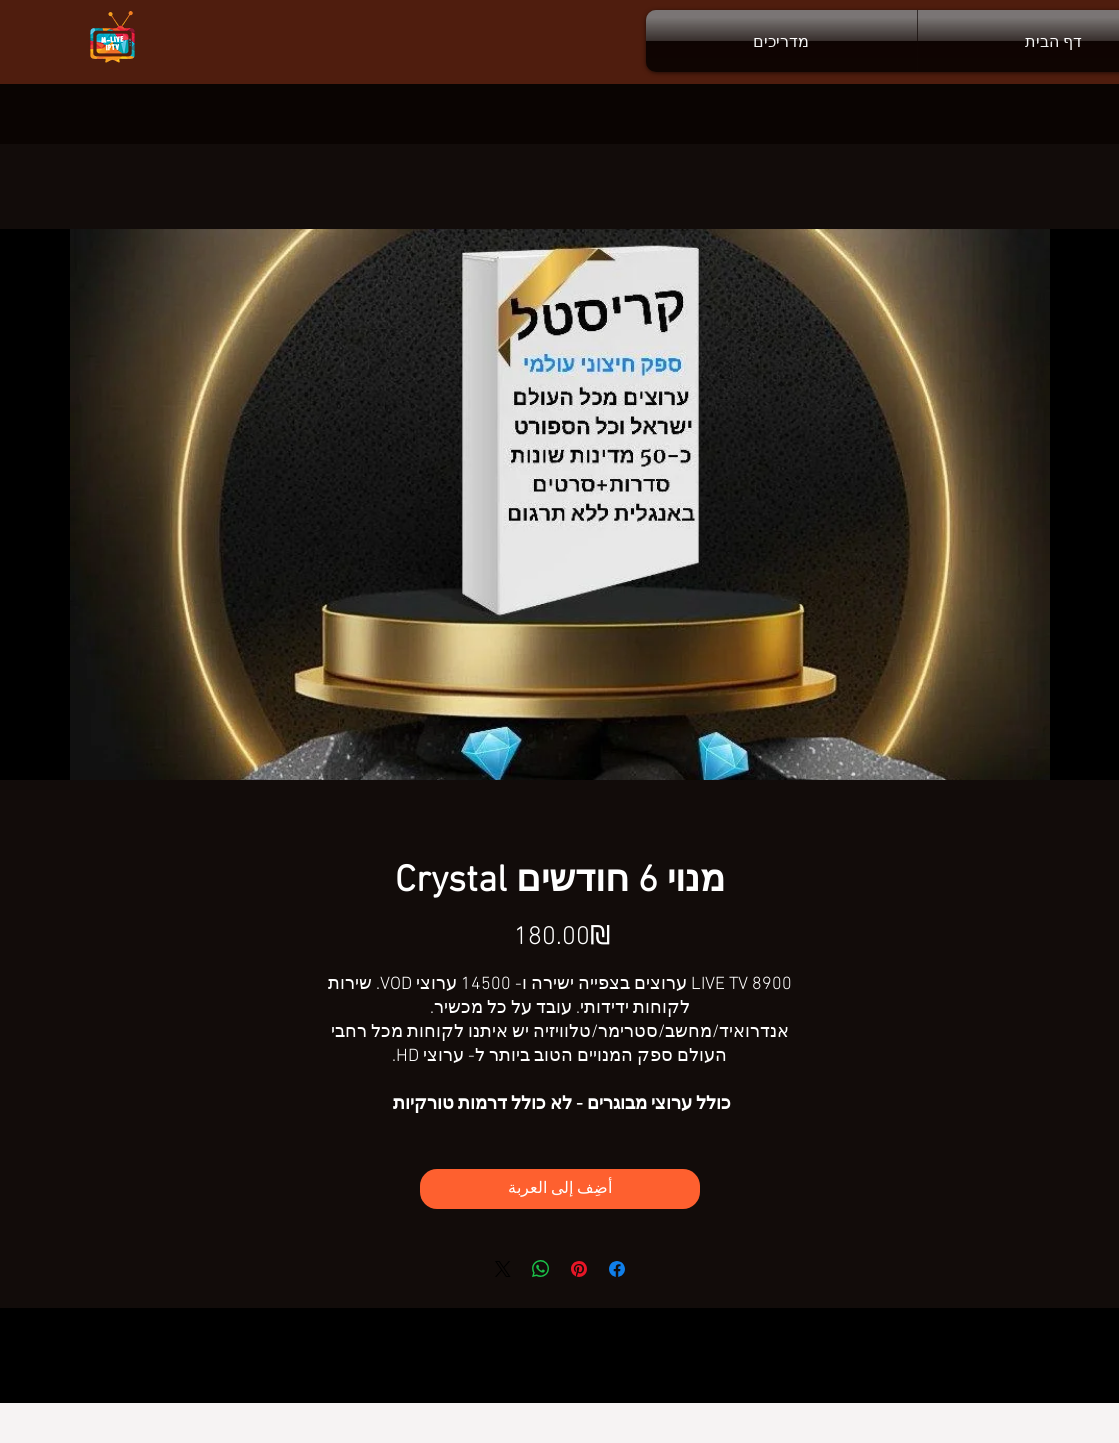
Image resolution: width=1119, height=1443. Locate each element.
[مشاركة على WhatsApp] (541, 1269)
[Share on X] (503, 1269)
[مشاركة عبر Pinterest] (579, 1269)
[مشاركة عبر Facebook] (617, 1269)
